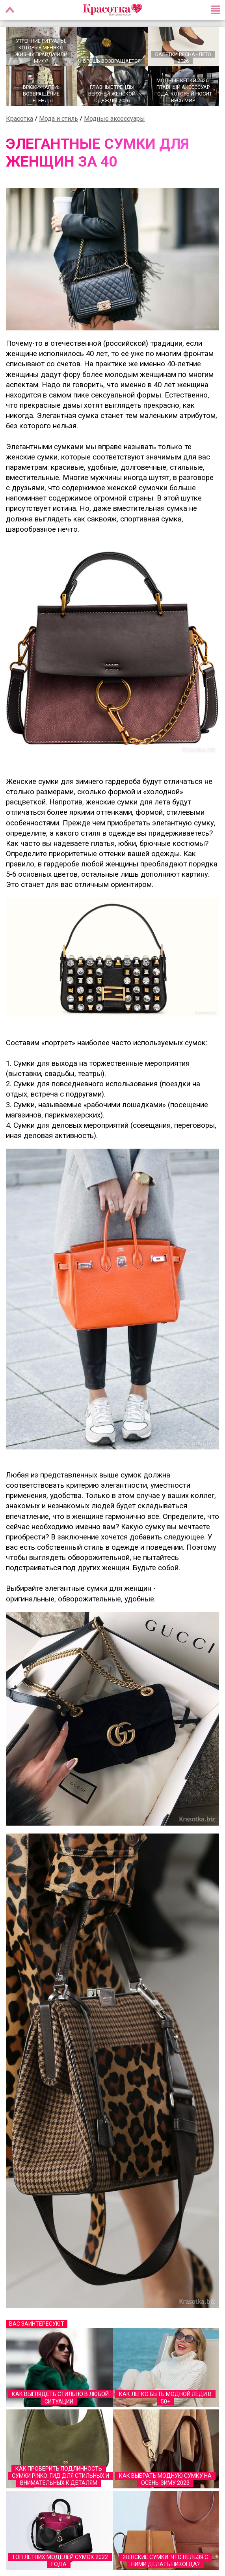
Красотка (19, 119)
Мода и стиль (58, 119)
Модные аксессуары (114, 119)
